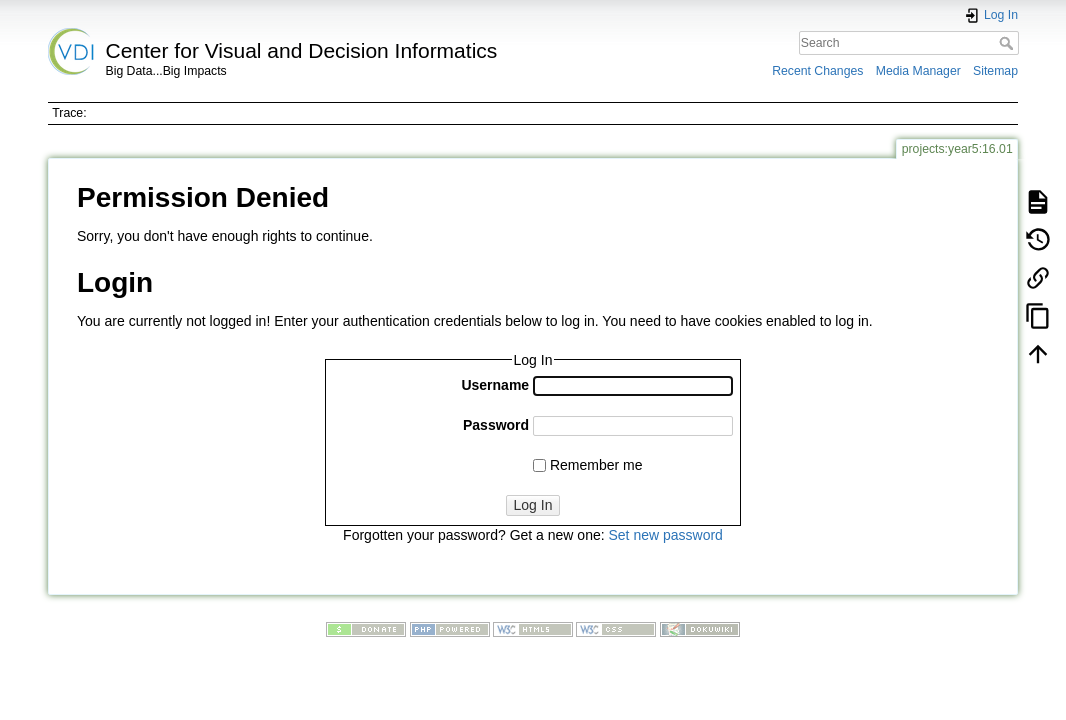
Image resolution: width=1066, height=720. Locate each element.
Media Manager (918, 71)
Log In (533, 505)
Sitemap (995, 71)
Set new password (665, 535)
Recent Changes (817, 71)
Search (1008, 43)
